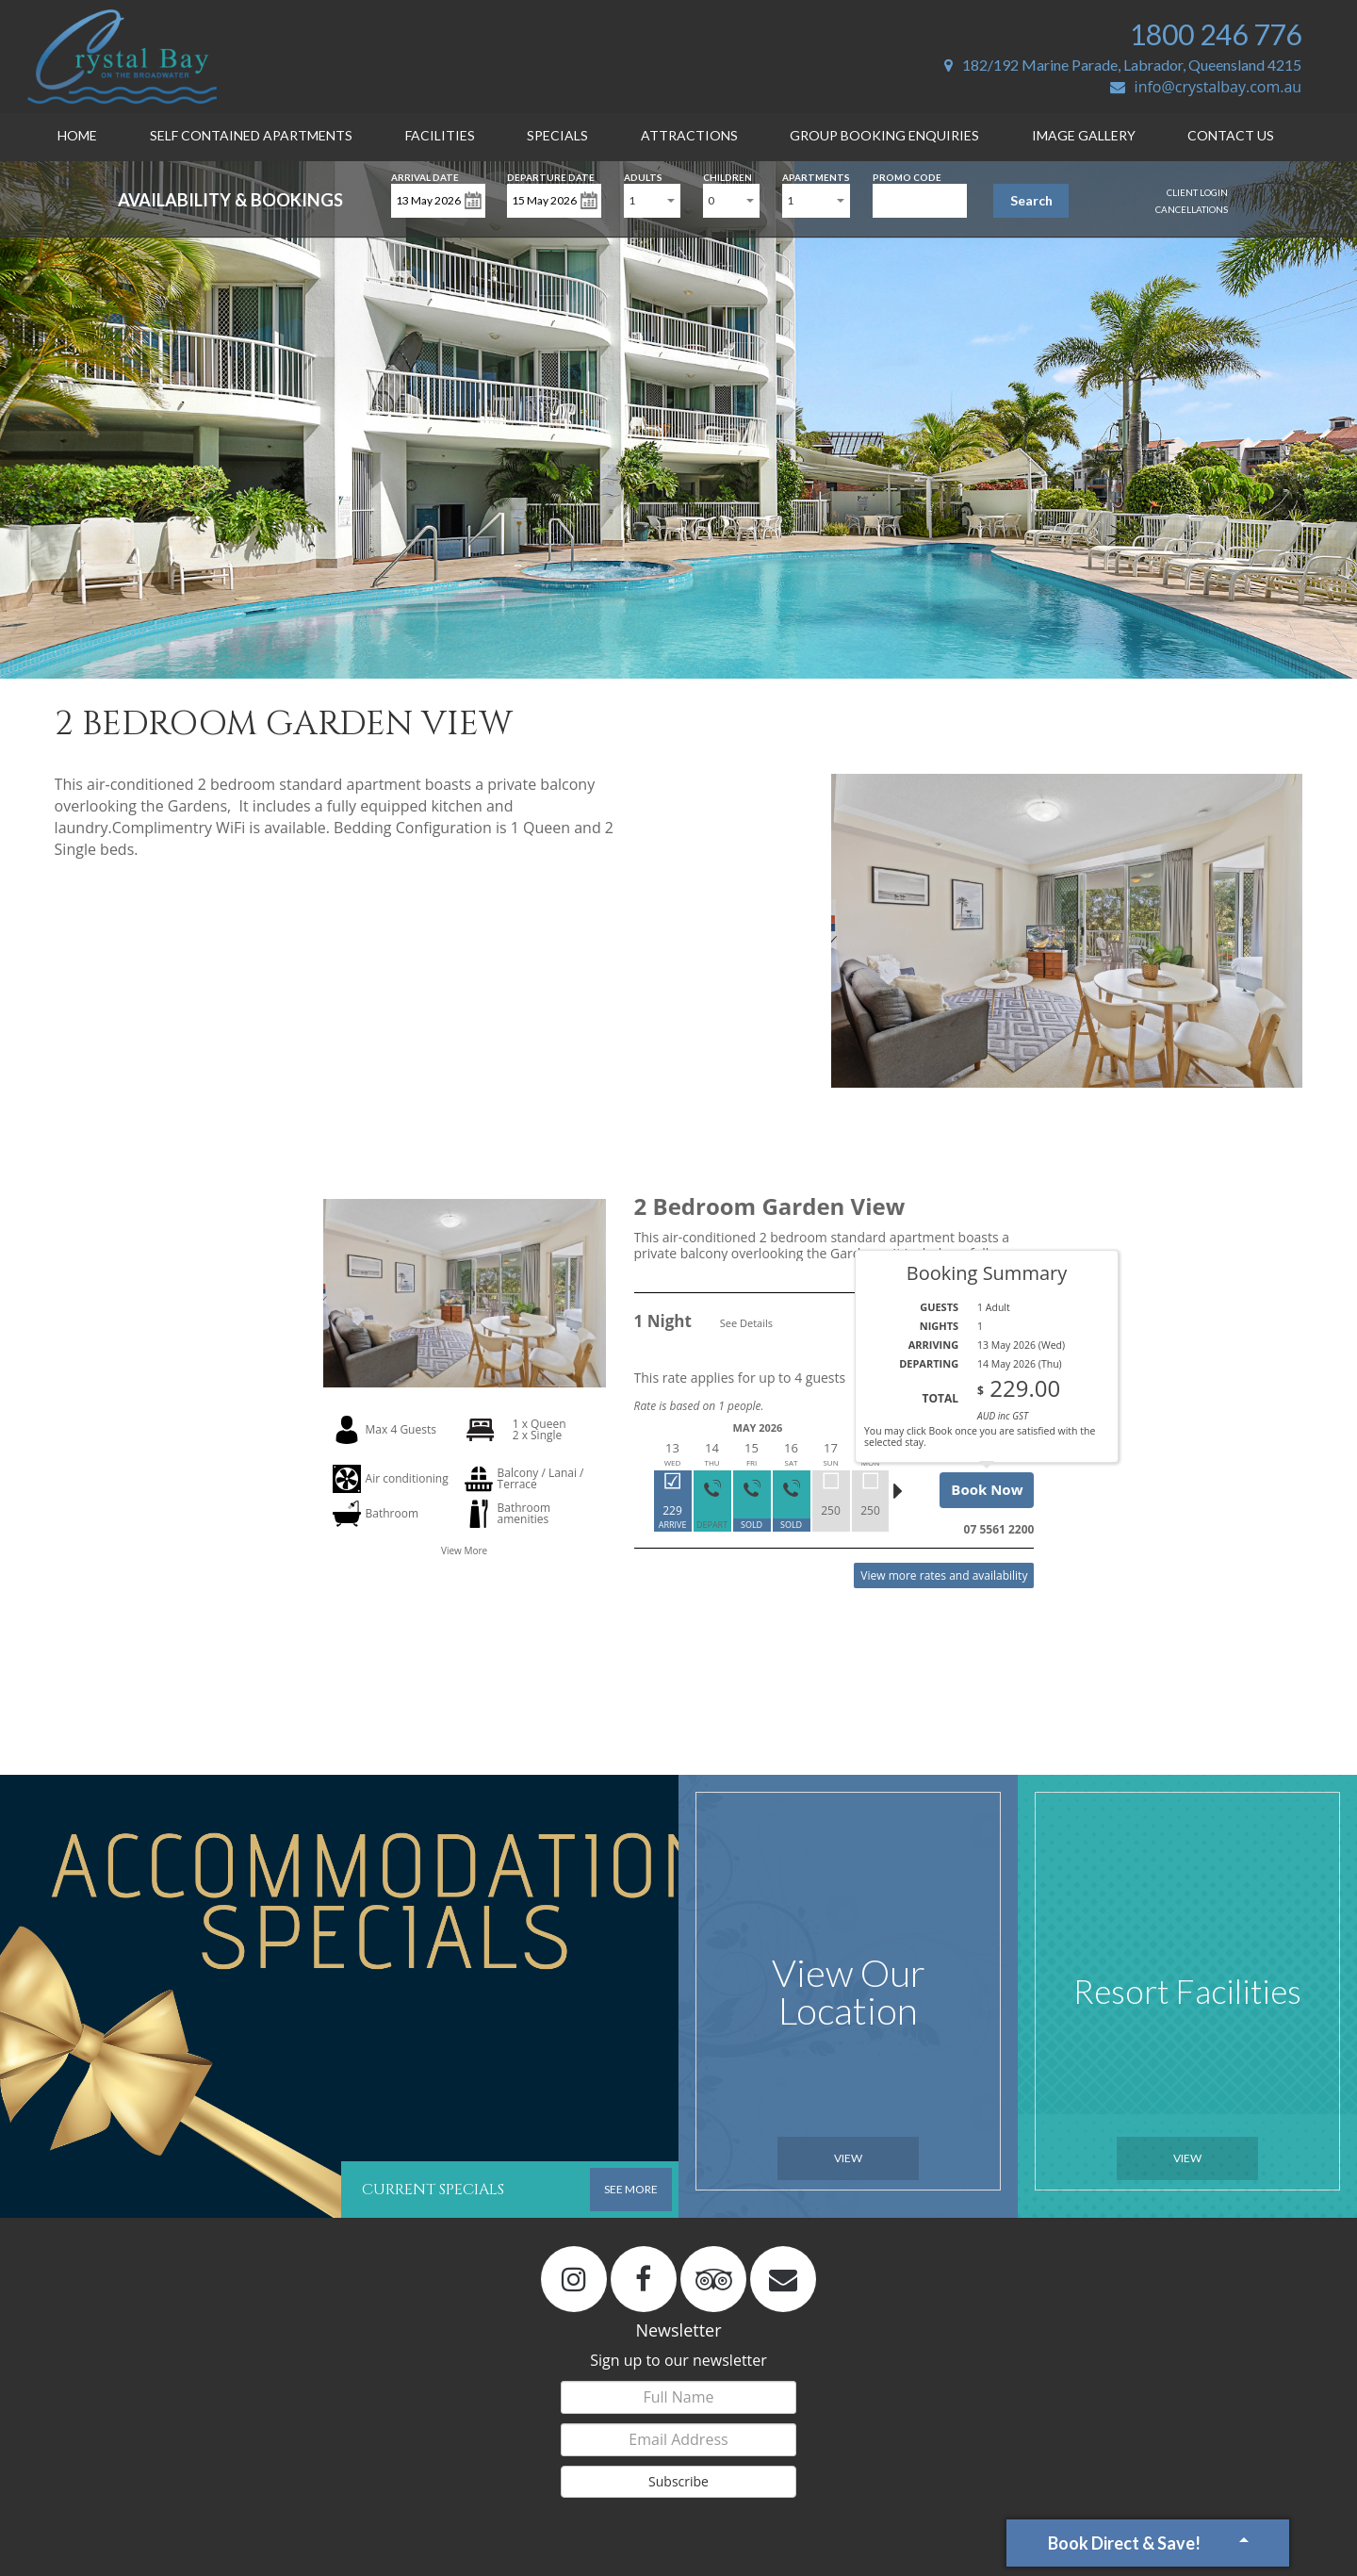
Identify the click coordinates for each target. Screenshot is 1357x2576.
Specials (557, 135)
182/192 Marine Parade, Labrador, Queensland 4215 (1122, 65)
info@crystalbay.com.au (1206, 86)
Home (77, 135)
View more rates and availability (943, 1575)
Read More (1003, 1279)
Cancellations (1191, 209)
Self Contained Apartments (251, 135)
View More (464, 1550)
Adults (643, 176)
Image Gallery (1084, 135)
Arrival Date (425, 176)
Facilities (440, 135)
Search (1031, 200)
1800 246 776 (1215, 34)
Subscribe (678, 2481)
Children (727, 176)
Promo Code (907, 176)
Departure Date (551, 176)
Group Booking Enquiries (884, 135)
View (848, 2158)
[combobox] (652, 201)
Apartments (816, 176)
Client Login (1197, 192)
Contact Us (1230, 135)
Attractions (689, 135)
